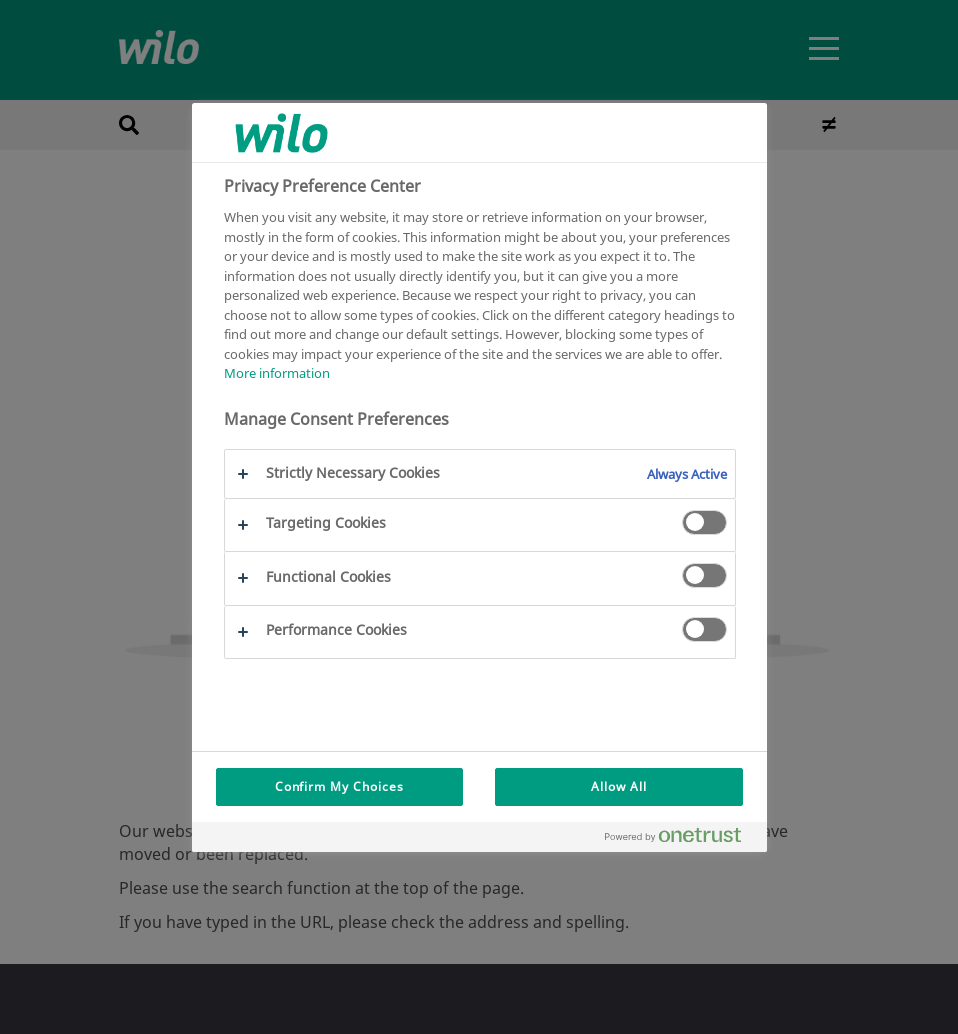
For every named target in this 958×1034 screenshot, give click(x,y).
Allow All (619, 786)
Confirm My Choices (339, 786)
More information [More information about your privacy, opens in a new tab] (277, 373)
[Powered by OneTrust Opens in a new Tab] (681, 839)
